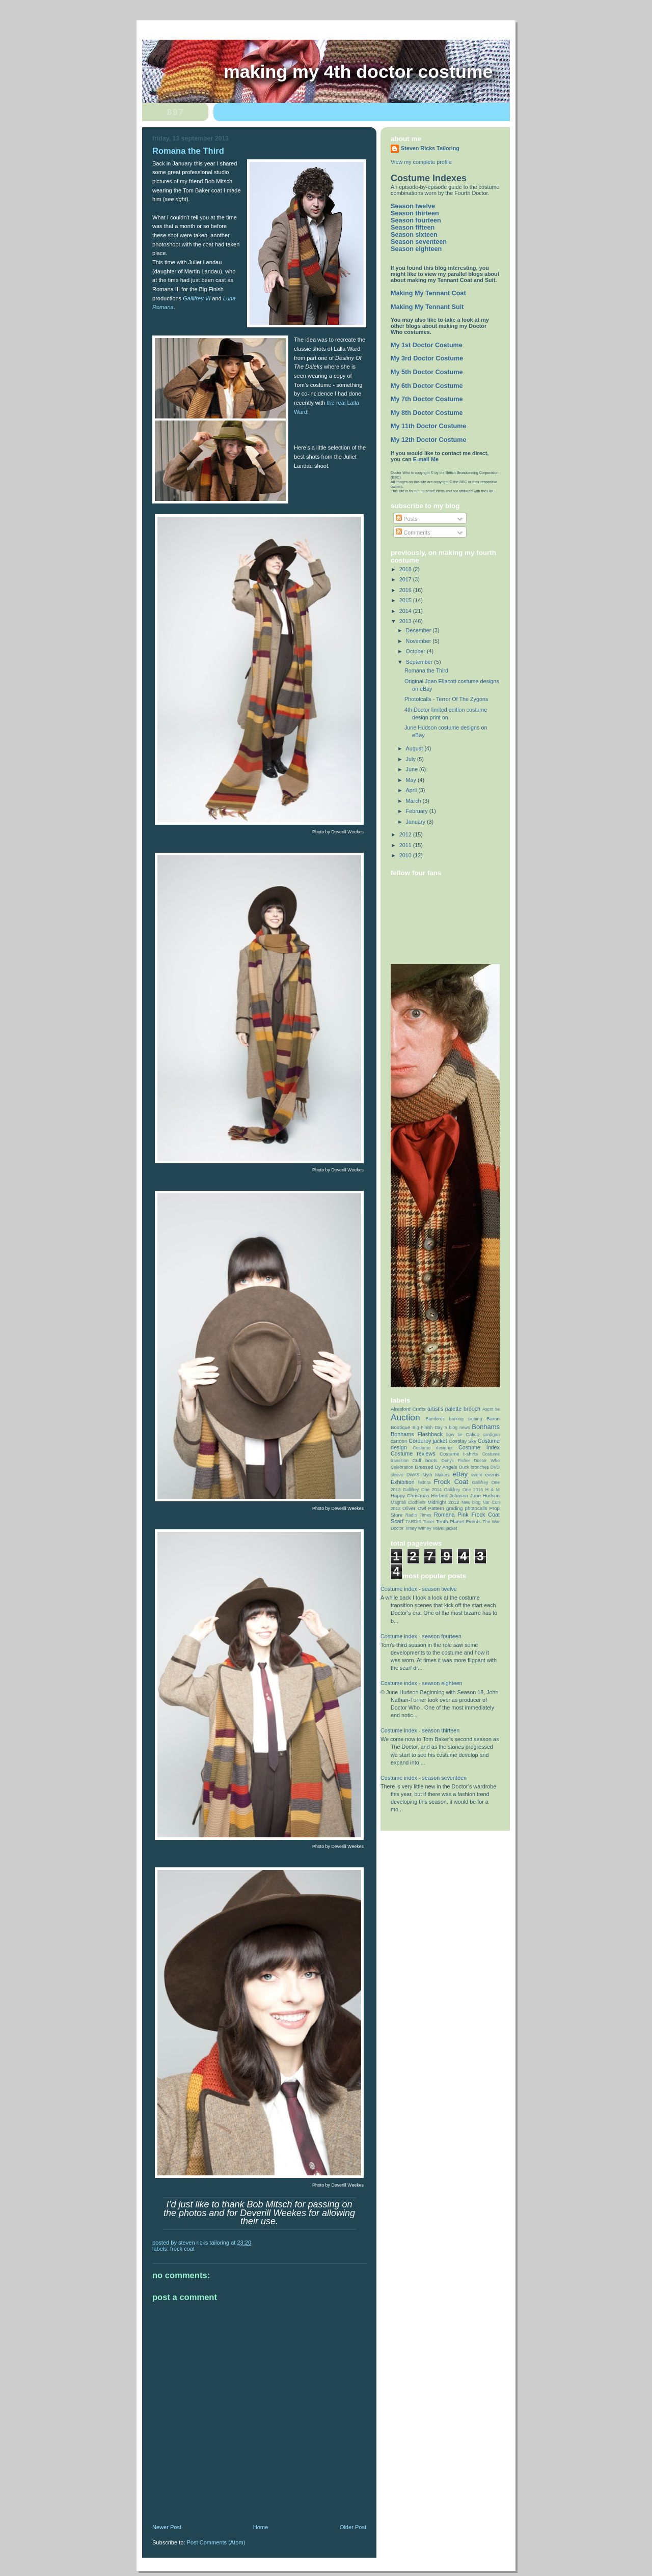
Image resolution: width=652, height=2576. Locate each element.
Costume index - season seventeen (424, 1778)
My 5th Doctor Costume (427, 372)
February (417, 811)
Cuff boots (425, 1460)
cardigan (491, 1434)
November (419, 641)
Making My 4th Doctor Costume (358, 72)
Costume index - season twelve (419, 1589)
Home (260, 2527)
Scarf (397, 1521)
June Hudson (485, 1495)
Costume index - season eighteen (422, 1683)
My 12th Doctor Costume (429, 439)
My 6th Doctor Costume (427, 385)
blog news (459, 1427)
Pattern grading (445, 1508)
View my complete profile (421, 162)
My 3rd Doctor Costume (427, 358)
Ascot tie (491, 1409)
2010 (406, 855)
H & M (492, 1489)
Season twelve (413, 206)
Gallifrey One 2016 (463, 1489)
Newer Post (166, 2527)
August (415, 748)
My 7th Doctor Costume (427, 399)
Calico (472, 1434)
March (414, 801)
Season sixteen (414, 234)
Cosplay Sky (462, 1441)
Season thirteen (415, 213)
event (476, 1474)
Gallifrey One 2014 (422, 1489)
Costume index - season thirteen (420, 1730)
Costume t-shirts (459, 1454)
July (411, 759)
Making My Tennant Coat (428, 293)
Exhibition (403, 1482)
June (412, 769)
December (419, 630)
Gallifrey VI (196, 298)
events (492, 1474)
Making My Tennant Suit (427, 307)
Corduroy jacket (428, 1441)
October (416, 651)
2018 (406, 569)
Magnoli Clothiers (408, 1502)
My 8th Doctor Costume (427, 412)
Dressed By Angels (436, 1467)
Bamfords (435, 1418)
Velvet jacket (444, 1528)
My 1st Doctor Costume (427, 345)
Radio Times (418, 1515)
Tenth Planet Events (458, 1521)
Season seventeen (419, 241)
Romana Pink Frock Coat (467, 1514)
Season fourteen (416, 220)
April (412, 790)
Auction (405, 1417)
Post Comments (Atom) (216, 2542)
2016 (406, 590)
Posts (406, 519)
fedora (424, 1482)
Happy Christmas (410, 1495)
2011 (406, 845)
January (416, 822)
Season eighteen (416, 249)
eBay (460, 1474)
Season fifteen (412, 227)
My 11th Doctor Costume (429, 426)
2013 (406, 621)
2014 (406, 611)
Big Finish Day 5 (430, 1427)
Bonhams (486, 1427)
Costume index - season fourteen (421, 1636)
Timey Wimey (418, 1528)
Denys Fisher (456, 1460)
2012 (406, 834)
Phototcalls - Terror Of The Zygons (446, 699)
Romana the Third (426, 670)
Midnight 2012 (443, 1502)
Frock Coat (182, 2249)
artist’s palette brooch (453, 1409)
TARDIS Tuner (419, 1521)
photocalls (476, 1508)
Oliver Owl (414, 1508)
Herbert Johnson (449, 1495)
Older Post (353, 2527)
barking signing (465, 1418)
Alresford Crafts (408, 1409)
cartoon (399, 1441)
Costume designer (433, 1447)
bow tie (454, 1434)
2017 (406, 579)
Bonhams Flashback (417, 1434)
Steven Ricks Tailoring (430, 148)
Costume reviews (413, 1453)
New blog (471, 1502)
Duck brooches (473, 1467)
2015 (406, 600)
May (412, 780)
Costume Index (479, 1447)
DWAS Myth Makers (428, 1474)
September (420, 662)
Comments (413, 532)
